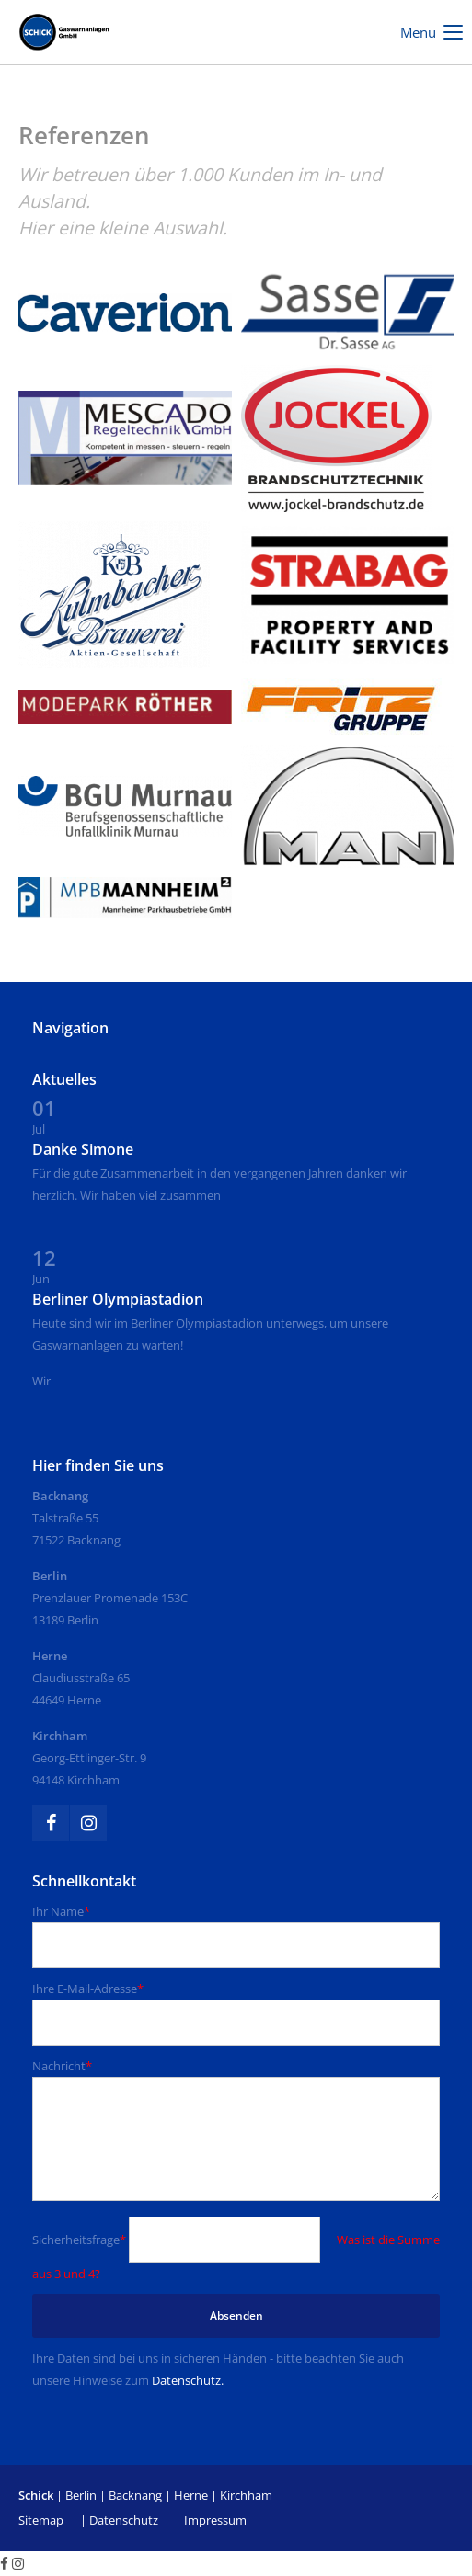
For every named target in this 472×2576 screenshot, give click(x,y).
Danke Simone (82, 1149)
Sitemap (40, 2520)
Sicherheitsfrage (80, 2239)
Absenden (236, 2315)
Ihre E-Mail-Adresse (88, 1988)
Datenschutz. (188, 2380)
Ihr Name (61, 1911)
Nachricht (62, 2065)
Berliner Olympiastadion (117, 1299)
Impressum (215, 2520)
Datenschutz (123, 2520)
